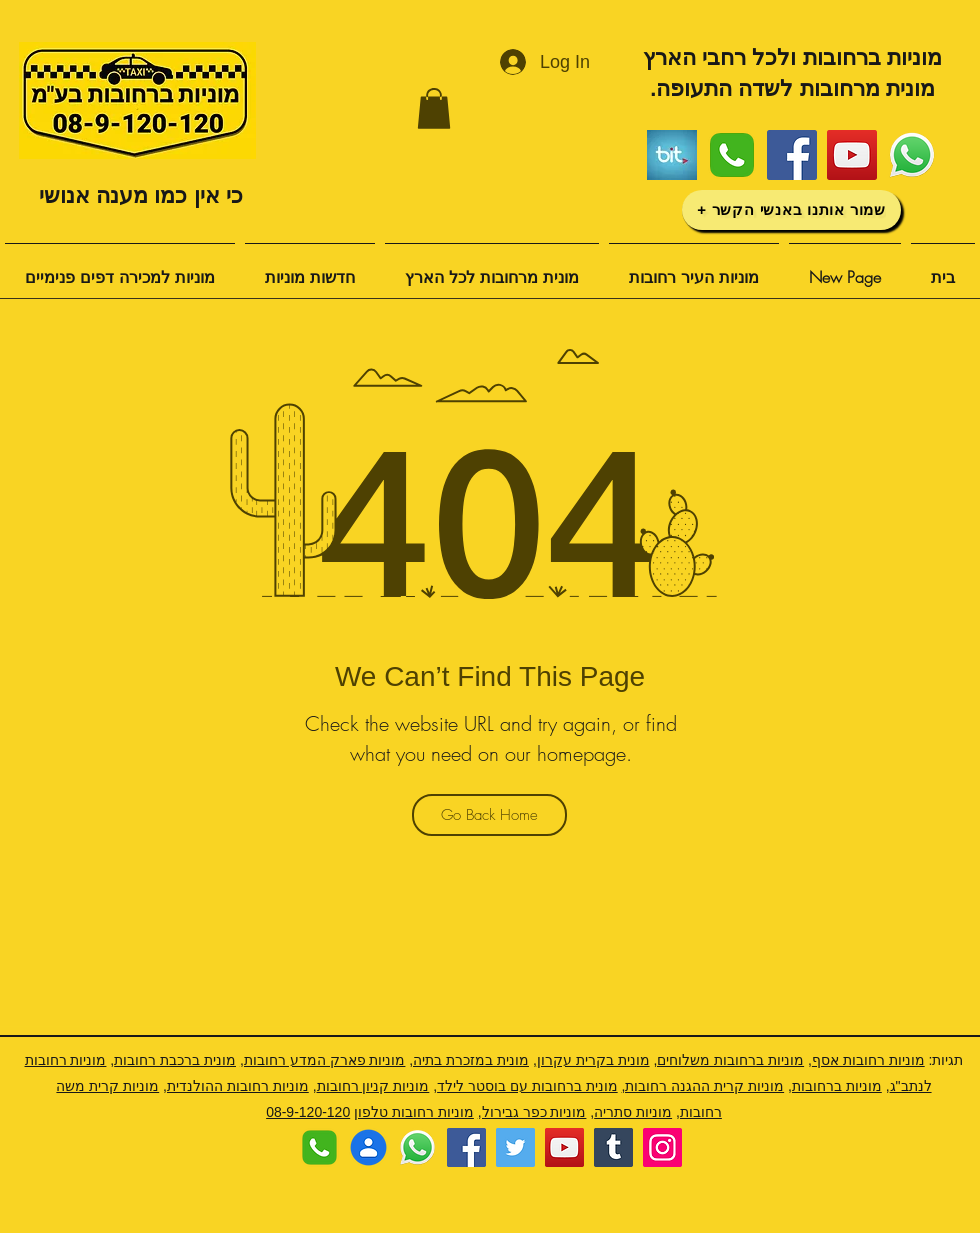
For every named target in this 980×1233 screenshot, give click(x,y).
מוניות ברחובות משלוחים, (728, 1060)
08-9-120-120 (308, 1112)
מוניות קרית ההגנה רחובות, (703, 1086)
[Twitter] (515, 1147)
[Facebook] (792, 155)
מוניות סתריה (633, 1112)
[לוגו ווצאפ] (912, 155)
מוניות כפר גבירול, (532, 1112)
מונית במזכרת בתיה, (469, 1060)
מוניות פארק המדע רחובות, (323, 1060)
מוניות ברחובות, (835, 1086)
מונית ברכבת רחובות (175, 1060)
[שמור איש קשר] (368, 1147)
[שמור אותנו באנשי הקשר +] (791, 210)
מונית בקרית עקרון (593, 1060)
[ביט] (672, 155)
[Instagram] (662, 1147)
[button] (434, 108)
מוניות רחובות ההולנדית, (236, 1086)
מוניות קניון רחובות (373, 1086)
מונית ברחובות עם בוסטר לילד (527, 1086)
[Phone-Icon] (732, 155)
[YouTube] (852, 155)
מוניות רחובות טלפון (414, 1112)
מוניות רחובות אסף (868, 1060)
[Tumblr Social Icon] (613, 1147)
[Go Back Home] (489, 815)
